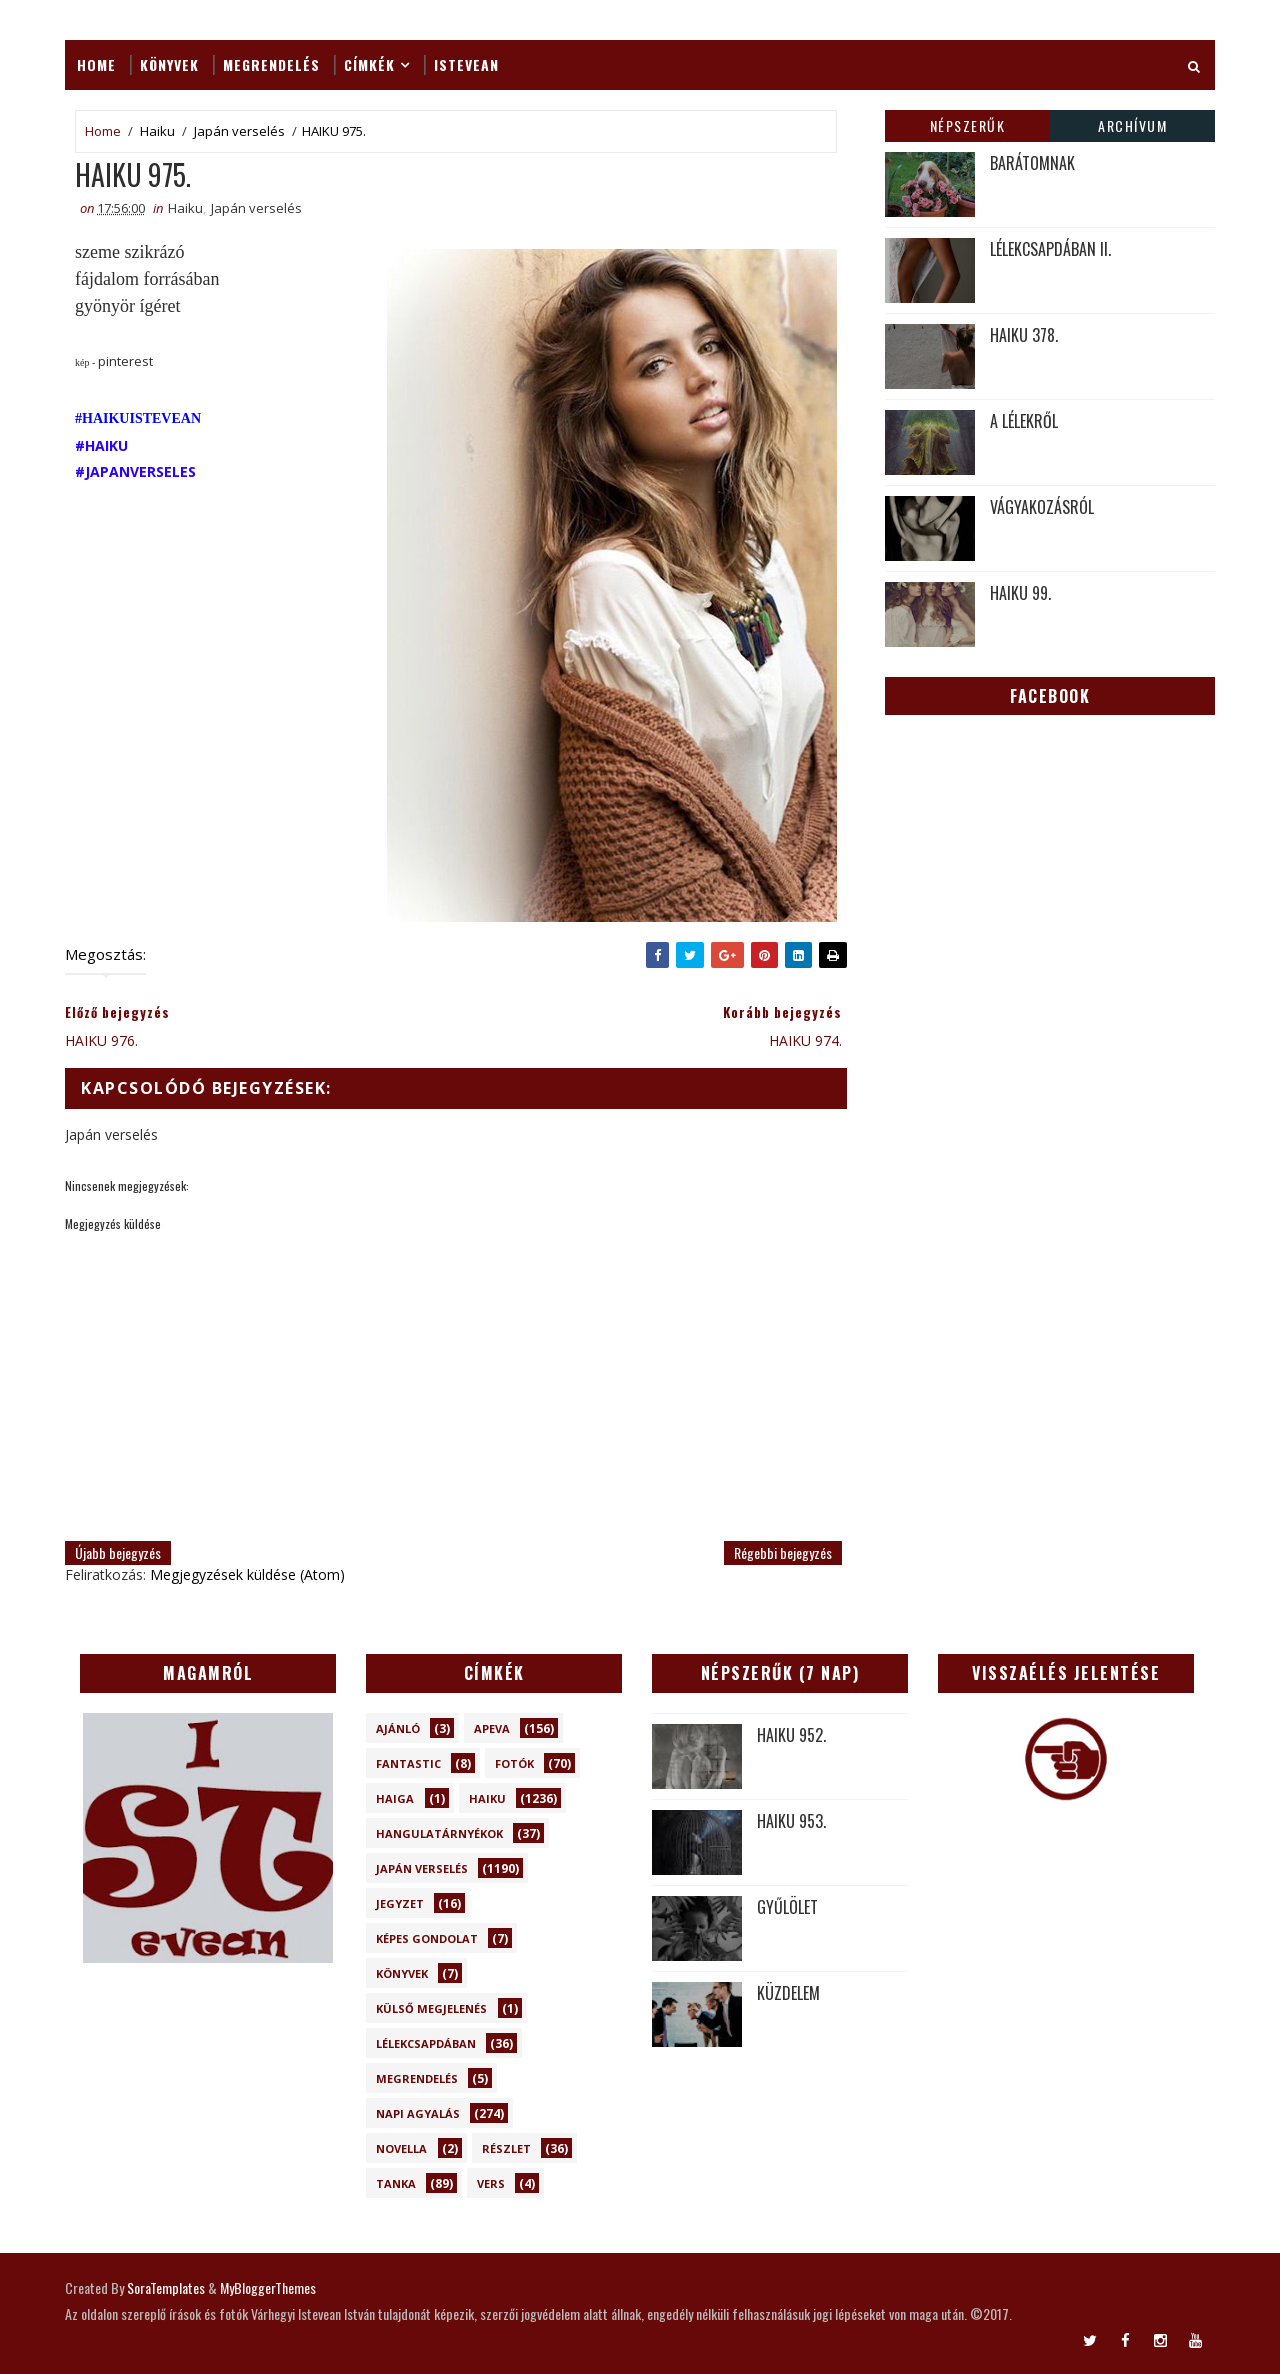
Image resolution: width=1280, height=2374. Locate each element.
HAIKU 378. (1024, 335)
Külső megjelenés (431, 2008)
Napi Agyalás (418, 2113)
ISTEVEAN (466, 64)
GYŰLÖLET (787, 1907)
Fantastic (408, 1763)
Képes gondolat (427, 1938)
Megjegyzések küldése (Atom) (247, 1574)
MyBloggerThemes (268, 2287)
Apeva (492, 1728)
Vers (491, 2183)
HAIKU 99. (1020, 593)
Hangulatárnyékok (439, 1833)
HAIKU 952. (791, 1735)
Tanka (396, 2183)
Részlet (506, 2148)
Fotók (514, 1763)
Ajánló (398, 1728)
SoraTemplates (166, 2287)
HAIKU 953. (791, 1821)
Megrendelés (271, 64)
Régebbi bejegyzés (783, 1552)
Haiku (157, 131)
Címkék (369, 64)
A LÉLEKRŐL (1024, 421)
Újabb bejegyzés (118, 1552)
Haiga (395, 1798)
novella (401, 2148)
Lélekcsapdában (426, 2043)
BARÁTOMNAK (1032, 163)
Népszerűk (968, 125)
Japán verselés (239, 131)
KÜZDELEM (788, 1993)
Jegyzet (400, 1903)
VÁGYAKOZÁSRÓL (1042, 507)
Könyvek (169, 64)
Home (96, 64)
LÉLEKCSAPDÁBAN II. (1050, 249)
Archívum (1132, 125)
